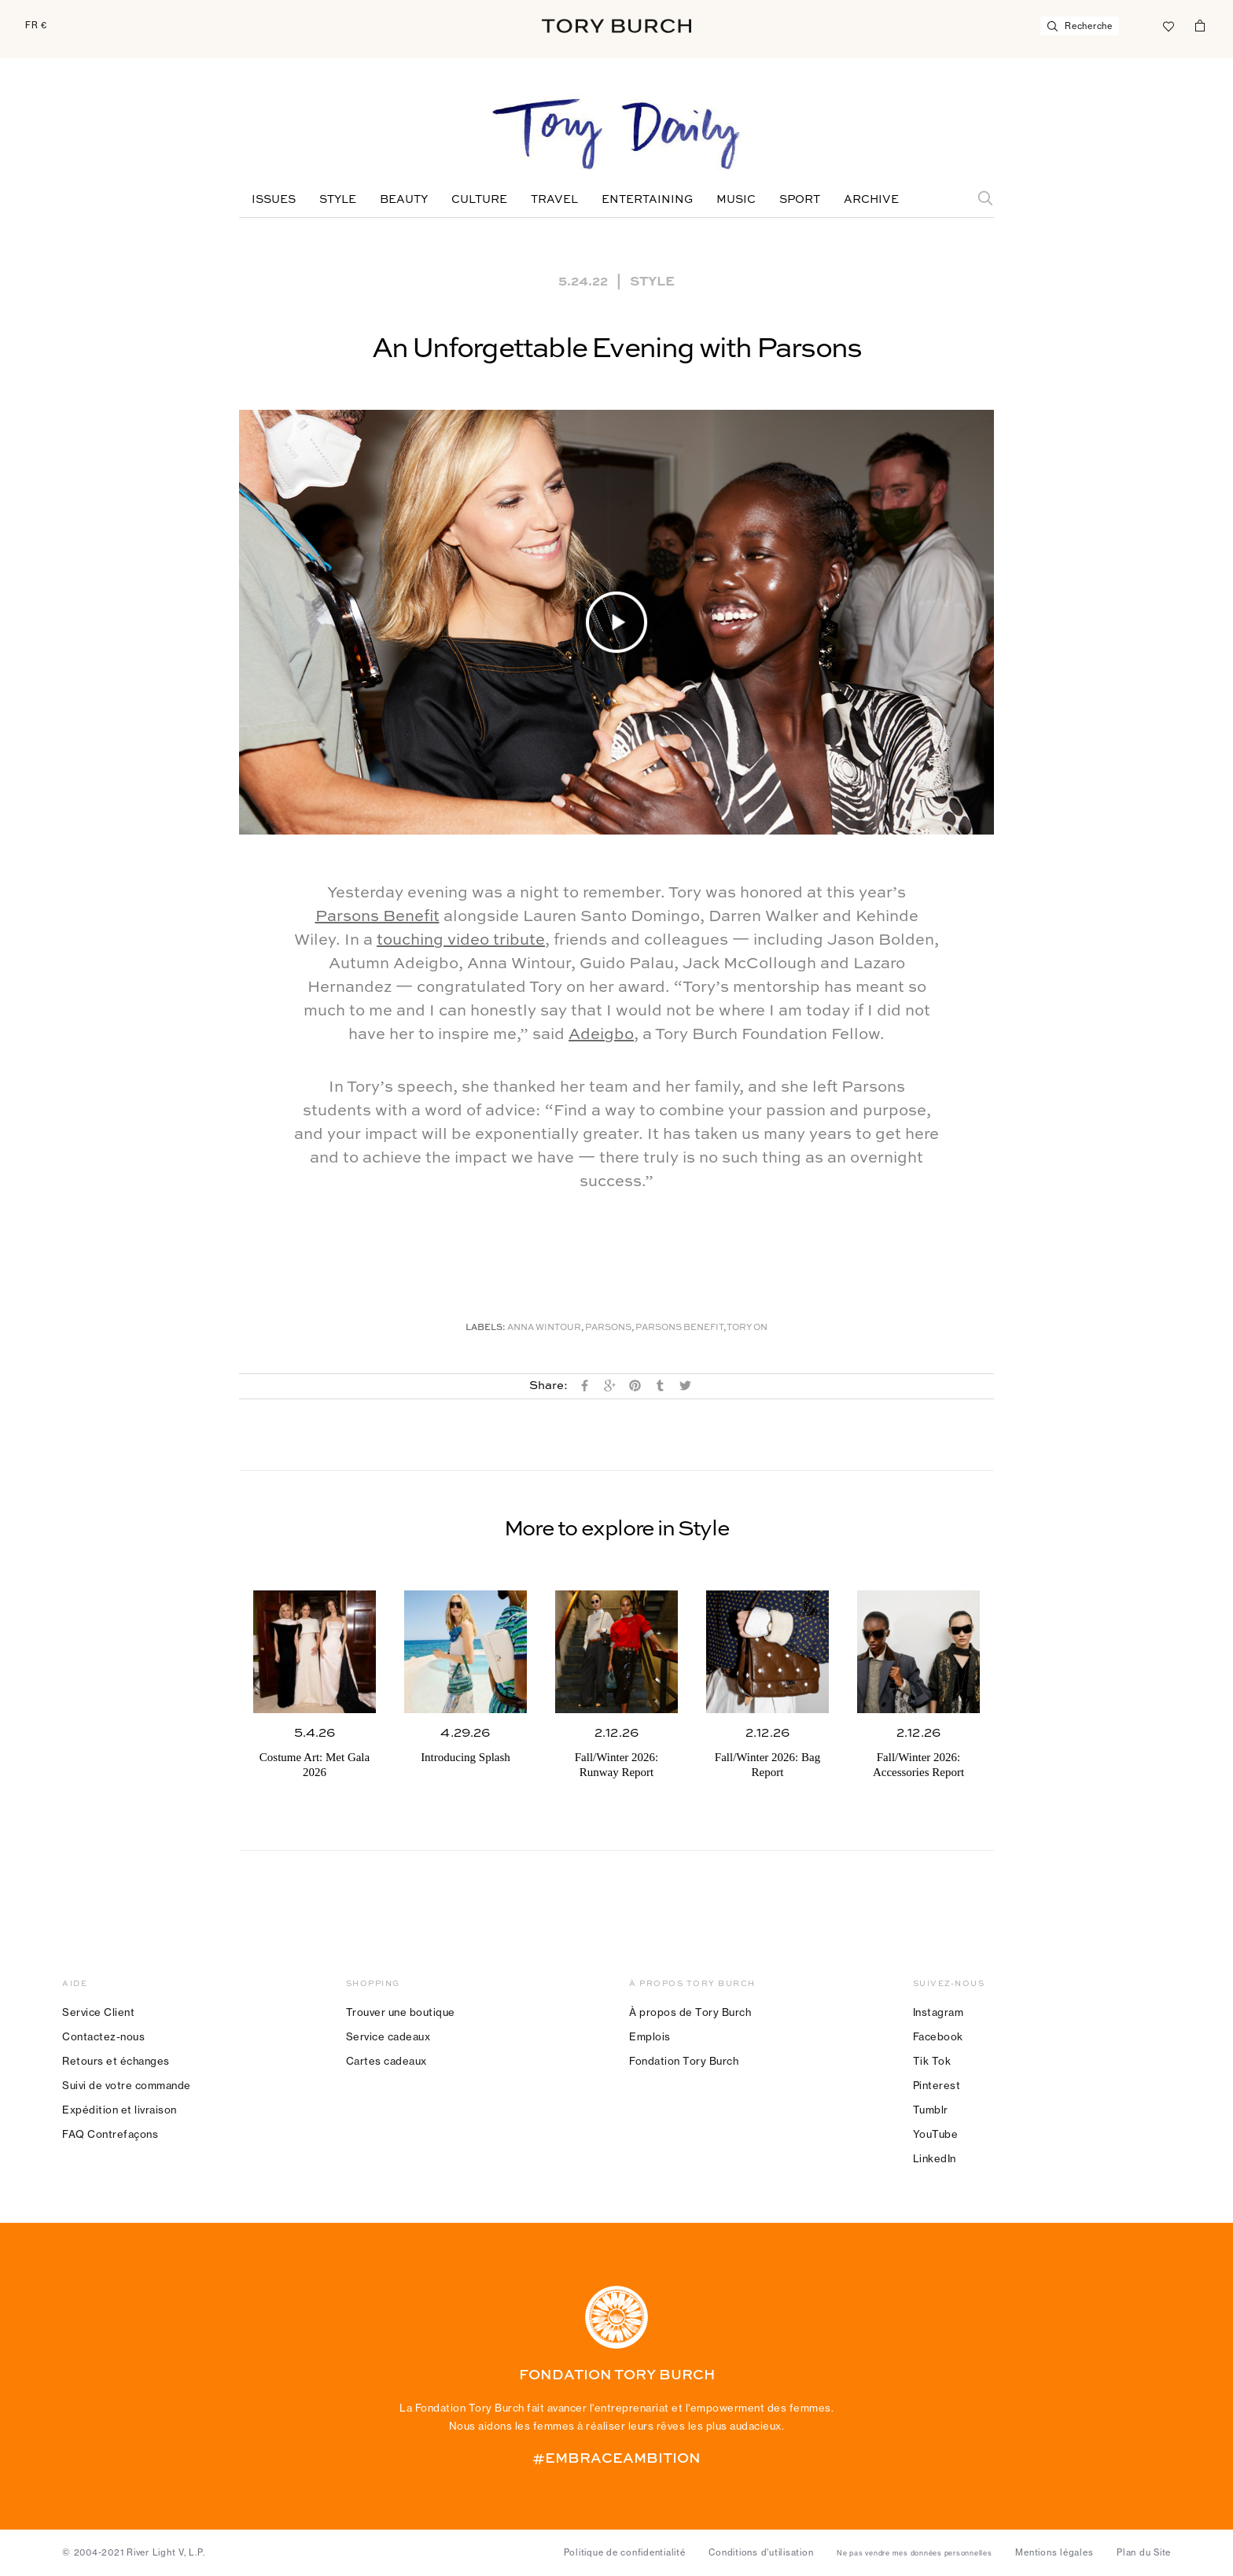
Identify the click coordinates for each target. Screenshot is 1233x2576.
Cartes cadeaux (386, 2061)
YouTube (936, 2134)
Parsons (608, 1328)
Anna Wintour (544, 1328)
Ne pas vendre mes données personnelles (914, 2553)
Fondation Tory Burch (683, 2061)
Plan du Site (1144, 2552)
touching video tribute (461, 941)
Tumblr (930, 2109)
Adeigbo (601, 1035)
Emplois (650, 2036)
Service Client (98, 2012)
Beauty (404, 199)
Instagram (938, 2012)
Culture (479, 199)
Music (736, 199)
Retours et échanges (116, 2061)
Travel (554, 199)
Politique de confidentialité (625, 2552)
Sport (799, 199)
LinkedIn (934, 2158)
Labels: (486, 1328)
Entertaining (647, 199)
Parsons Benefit (377, 917)
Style (337, 199)
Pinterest (937, 2085)
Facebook (938, 2036)
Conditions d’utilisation (761, 2552)
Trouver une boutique (400, 2012)
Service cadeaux (388, 2036)
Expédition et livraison (119, 2109)
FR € (36, 25)
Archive (871, 199)
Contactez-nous (103, 2036)
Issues (274, 199)
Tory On (747, 1328)
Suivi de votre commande (126, 2085)
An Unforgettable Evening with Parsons (616, 349)
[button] (616, 622)
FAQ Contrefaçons (110, 2134)
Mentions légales (1054, 2552)
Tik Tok (932, 2061)
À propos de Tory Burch (690, 2012)
